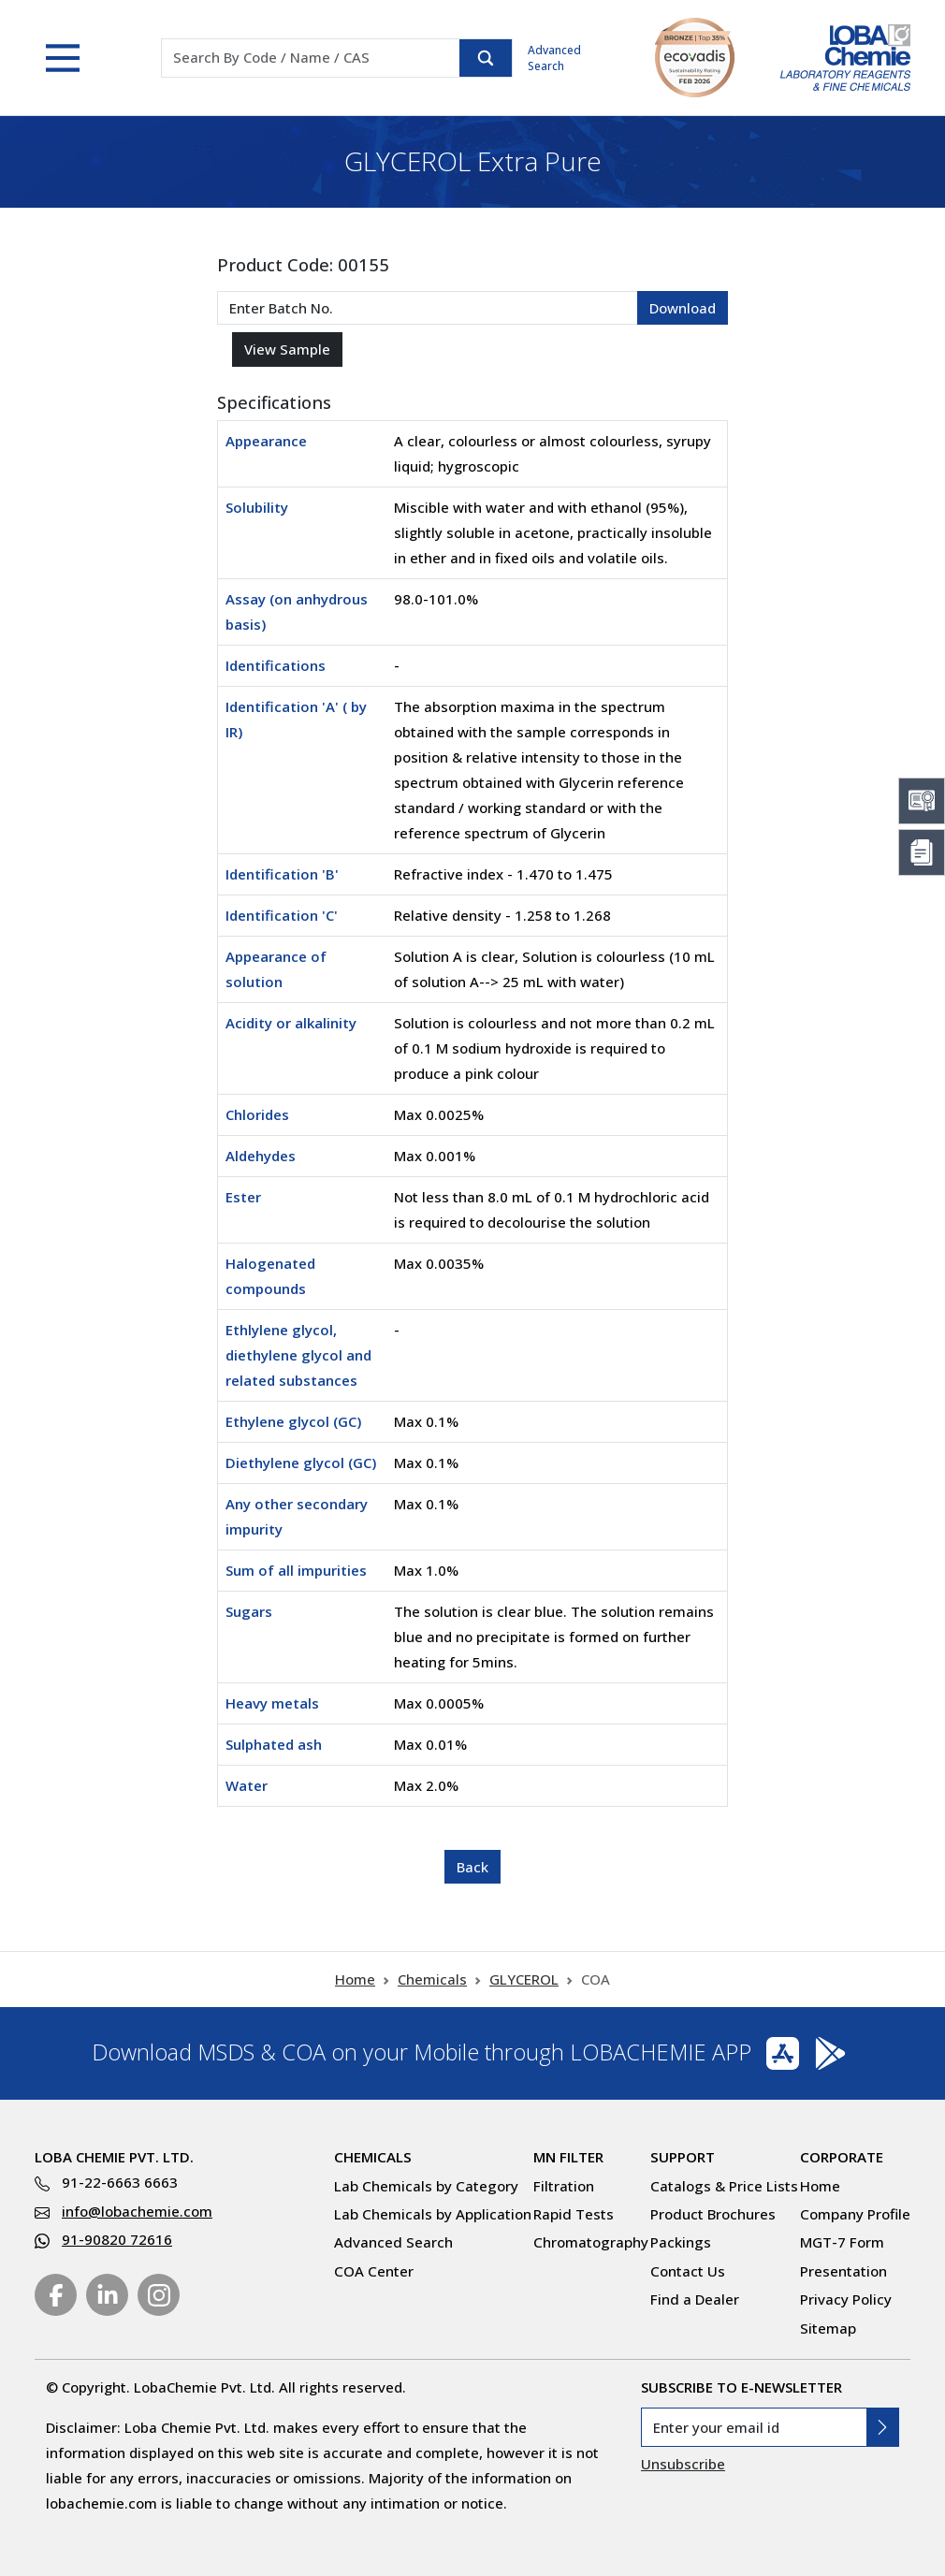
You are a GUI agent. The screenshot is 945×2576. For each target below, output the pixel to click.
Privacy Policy (846, 2299)
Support (682, 2156)
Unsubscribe (683, 2463)
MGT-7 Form (842, 2242)
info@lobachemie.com (137, 2211)
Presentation (843, 2271)
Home (355, 1979)
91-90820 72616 (117, 2239)
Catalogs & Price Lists (724, 2185)
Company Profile (855, 2214)
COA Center (374, 2271)
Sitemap (828, 2328)
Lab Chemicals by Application (432, 2214)
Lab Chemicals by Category (426, 2185)
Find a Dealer (694, 2299)
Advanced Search (554, 58)
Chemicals (432, 1979)
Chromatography (590, 2242)
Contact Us (687, 2271)
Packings (680, 2242)
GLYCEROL (524, 1979)
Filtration (563, 2185)
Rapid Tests (573, 2214)
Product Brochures (713, 2214)
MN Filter (568, 2156)
